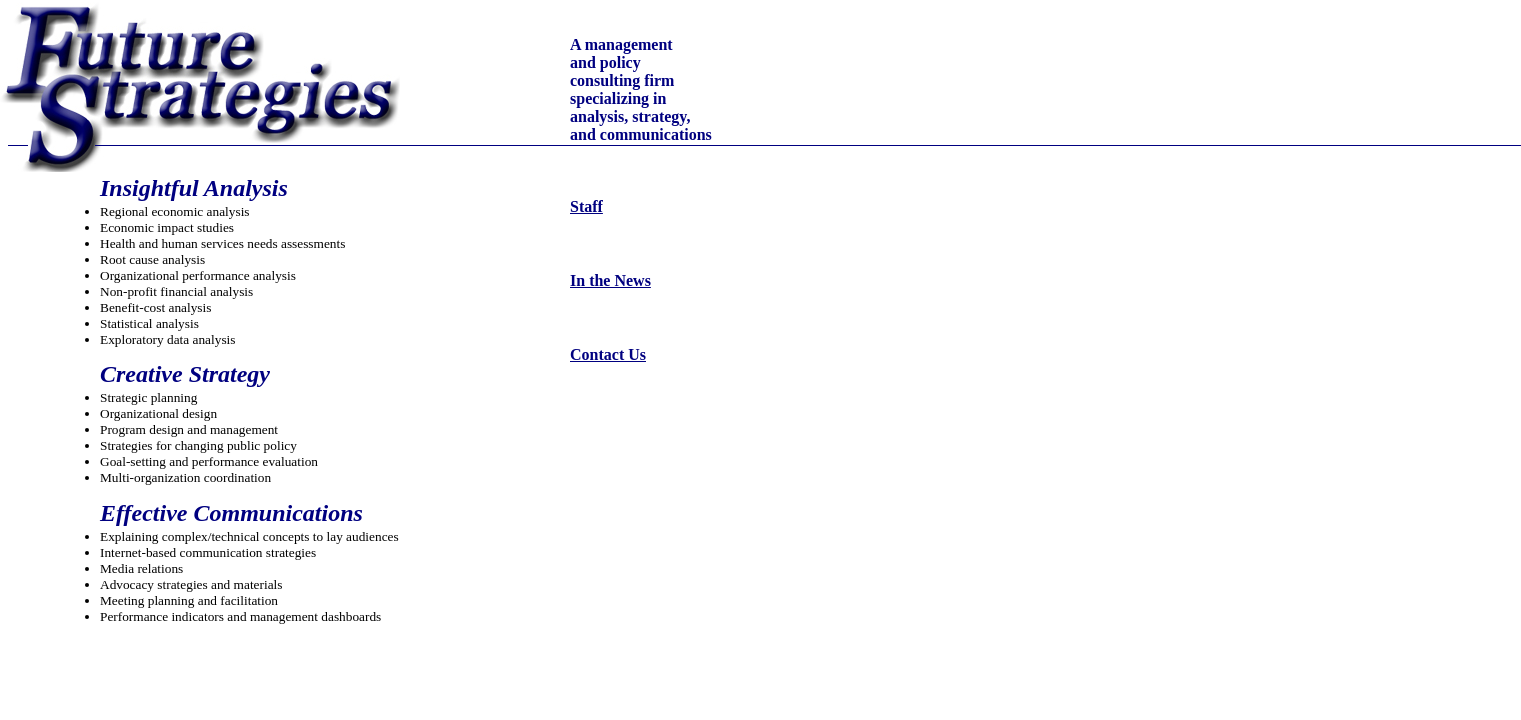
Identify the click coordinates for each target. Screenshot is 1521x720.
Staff (586, 206)
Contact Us (608, 354)
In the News (610, 280)
